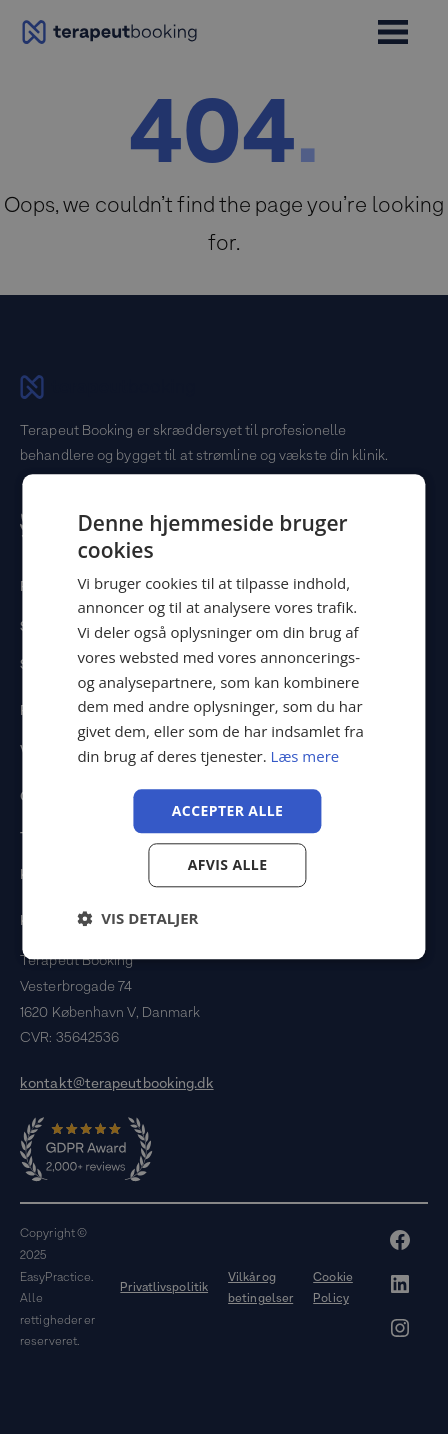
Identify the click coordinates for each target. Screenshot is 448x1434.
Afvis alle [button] (228, 865)
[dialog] (223, 716)
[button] (137, 919)
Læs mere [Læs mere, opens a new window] (305, 756)
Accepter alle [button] (227, 810)
